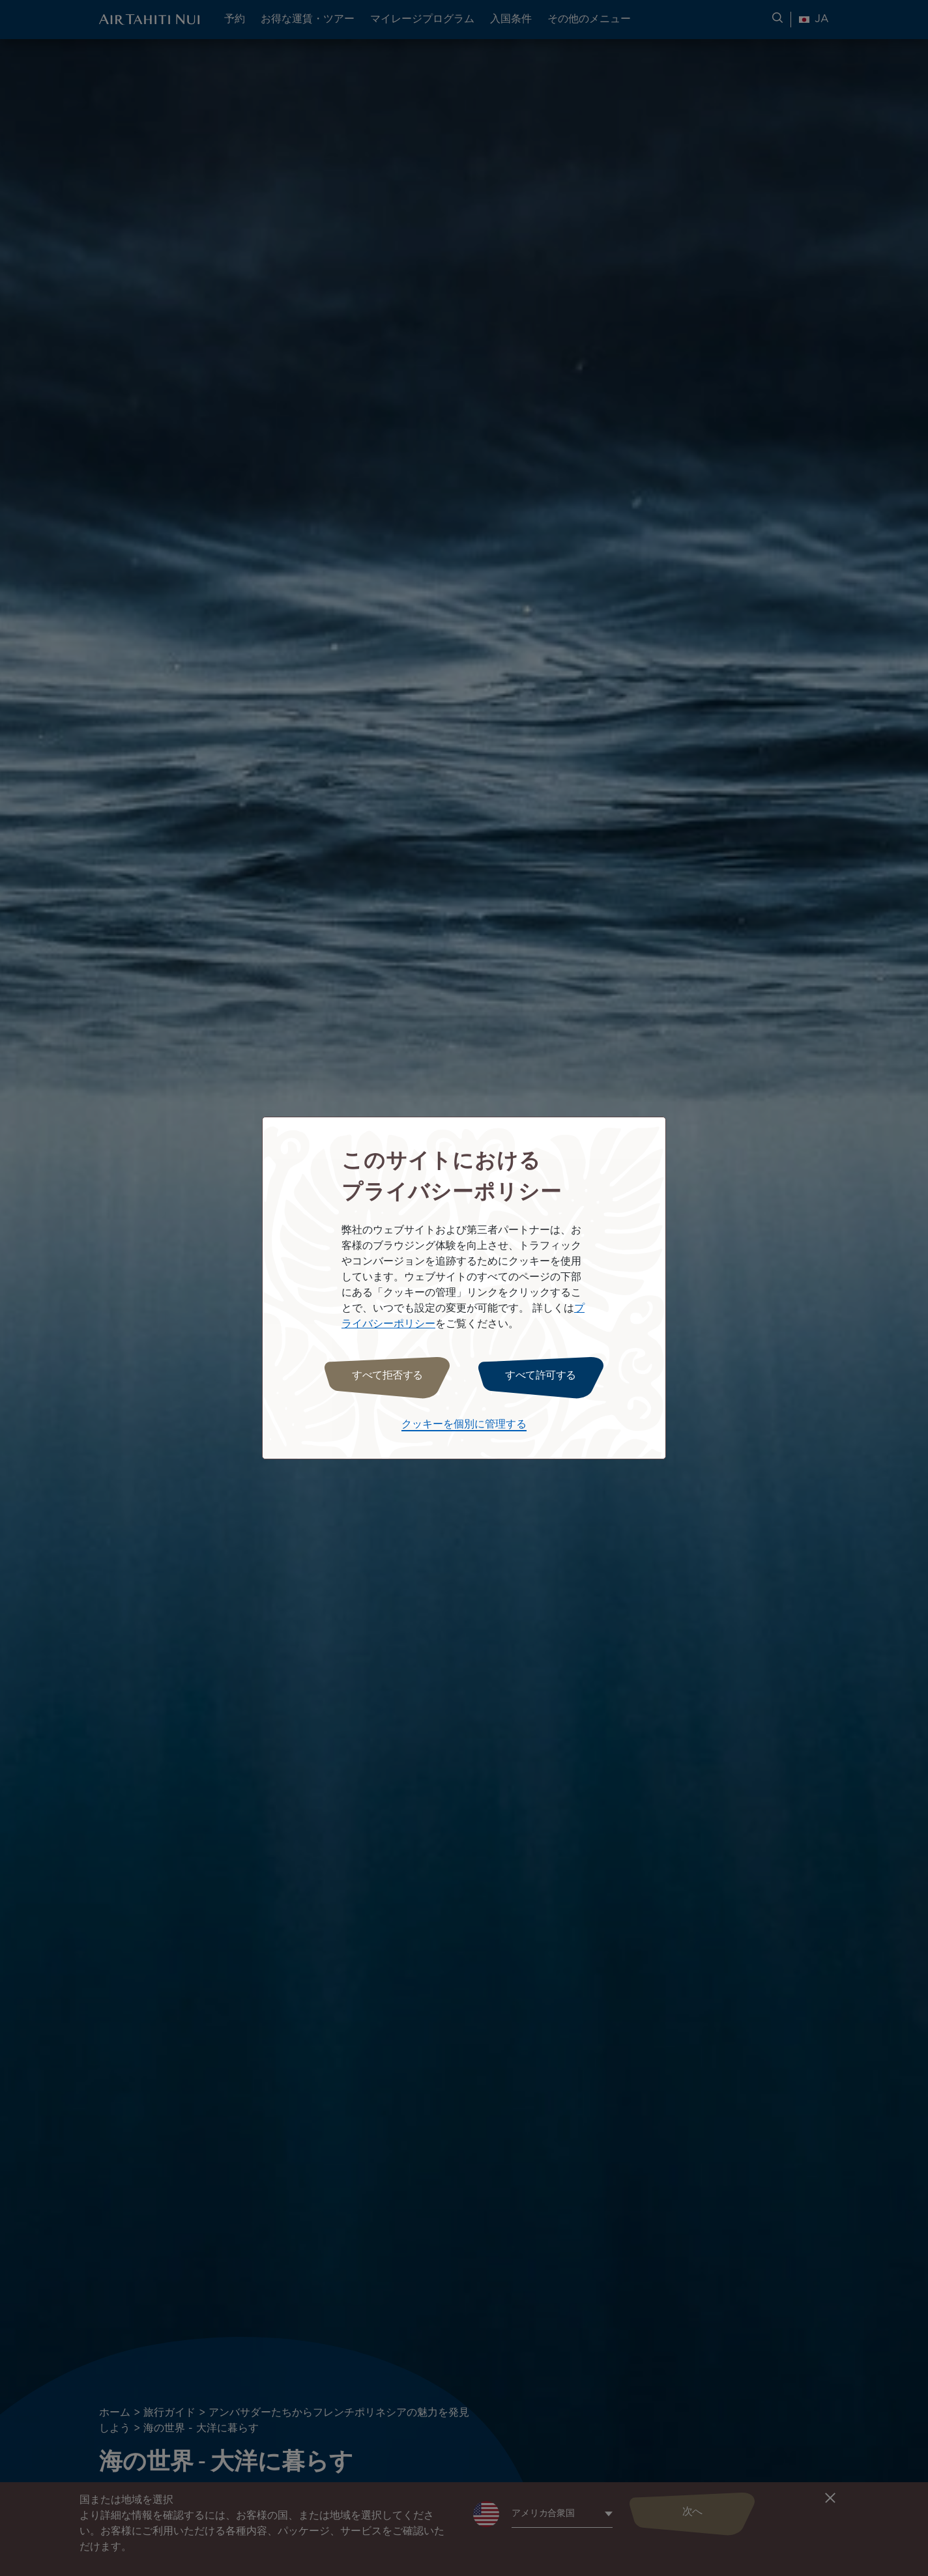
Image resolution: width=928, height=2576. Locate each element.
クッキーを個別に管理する (464, 1424)
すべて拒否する (387, 1376)
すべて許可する (540, 1376)
